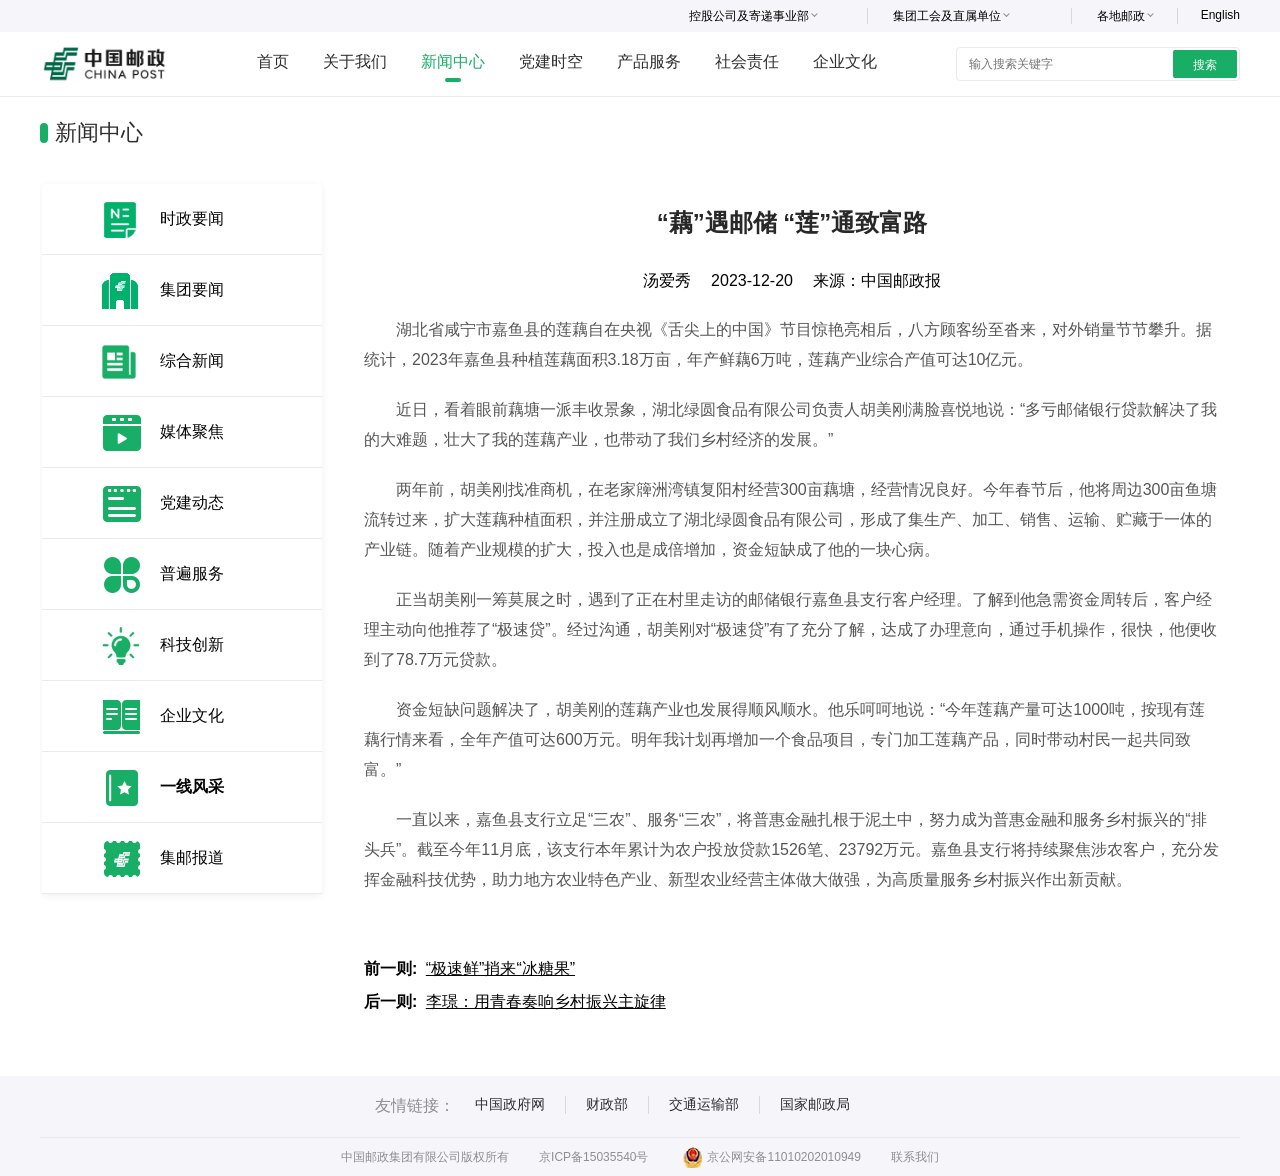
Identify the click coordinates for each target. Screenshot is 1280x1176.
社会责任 (747, 61)
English (1220, 15)
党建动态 (192, 502)
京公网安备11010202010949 (771, 1157)
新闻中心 (453, 61)
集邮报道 (192, 857)
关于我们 (355, 61)
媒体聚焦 (192, 431)
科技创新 (192, 644)
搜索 (1205, 65)
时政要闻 (192, 218)
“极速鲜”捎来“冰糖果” (500, 968)
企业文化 (845, 61)
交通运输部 (704, 1104)
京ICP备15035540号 (593, 1157)
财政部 (607, 1104)
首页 (273, 61)
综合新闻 (192, 360)
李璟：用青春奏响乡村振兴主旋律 (546, 1001)
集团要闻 (192, 289)
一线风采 (192, 786)
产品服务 (649, 61)
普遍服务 (192, 573)
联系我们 (915, 1157)
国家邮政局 (815, 1104)
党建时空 (551, 61)
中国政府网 (510, 1104)
